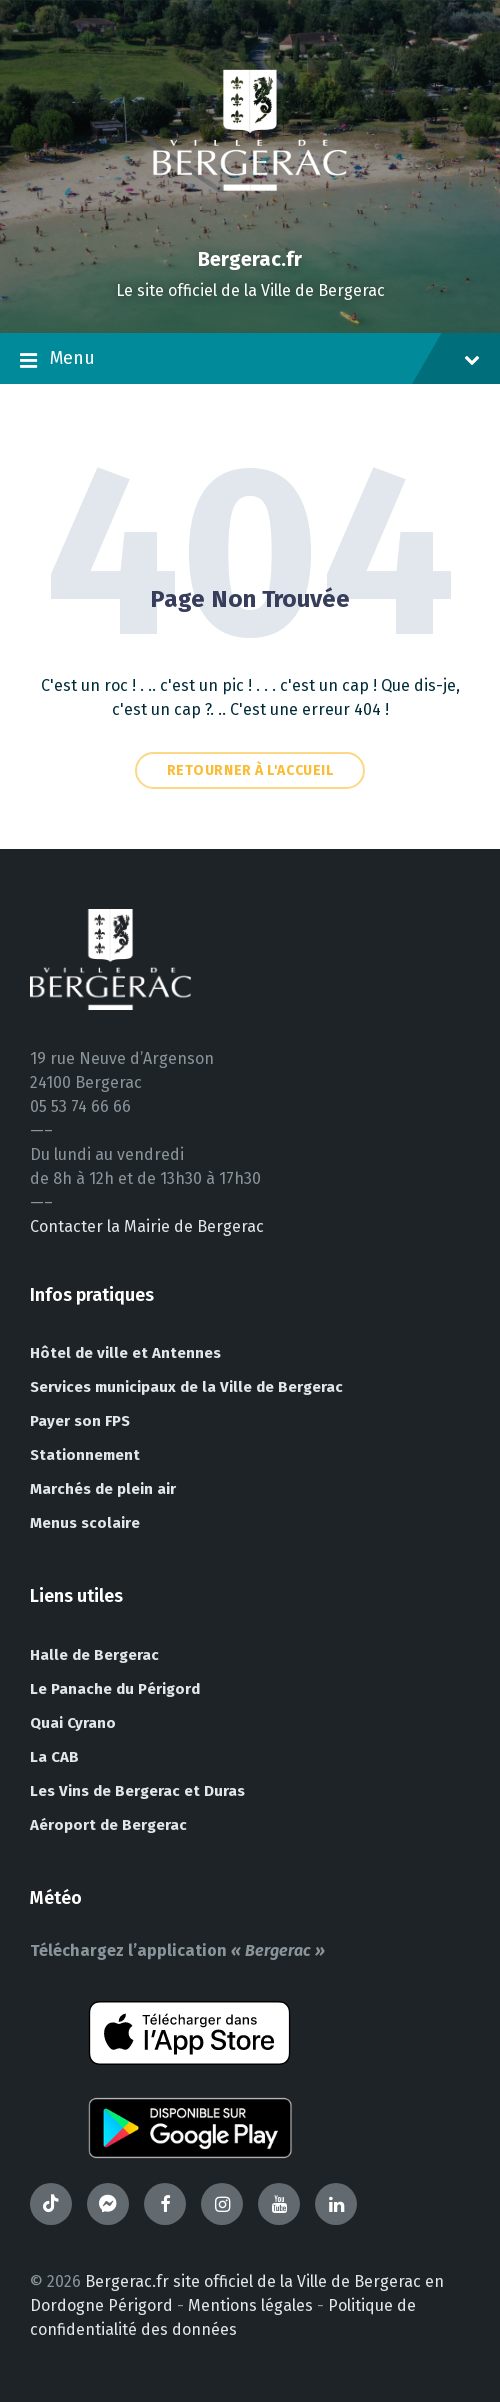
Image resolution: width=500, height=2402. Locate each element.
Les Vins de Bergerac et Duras (137, 1791)
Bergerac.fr (250, 259)
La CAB (54, 1757)
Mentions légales (250, 2305)
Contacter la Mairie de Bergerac (147, 1226)
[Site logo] (250, 224)
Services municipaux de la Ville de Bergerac (186, 1387)
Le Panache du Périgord (115, 1689)
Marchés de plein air (103, 1489)
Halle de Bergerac (94, 1655)
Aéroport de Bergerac (108, 1825)
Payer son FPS (80, 1421)
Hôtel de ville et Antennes (125, 1353)
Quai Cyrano (73, 1723)
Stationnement (85, 1455)
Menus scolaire (85, 1523)
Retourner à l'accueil (250, 770)
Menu (250, 360)
